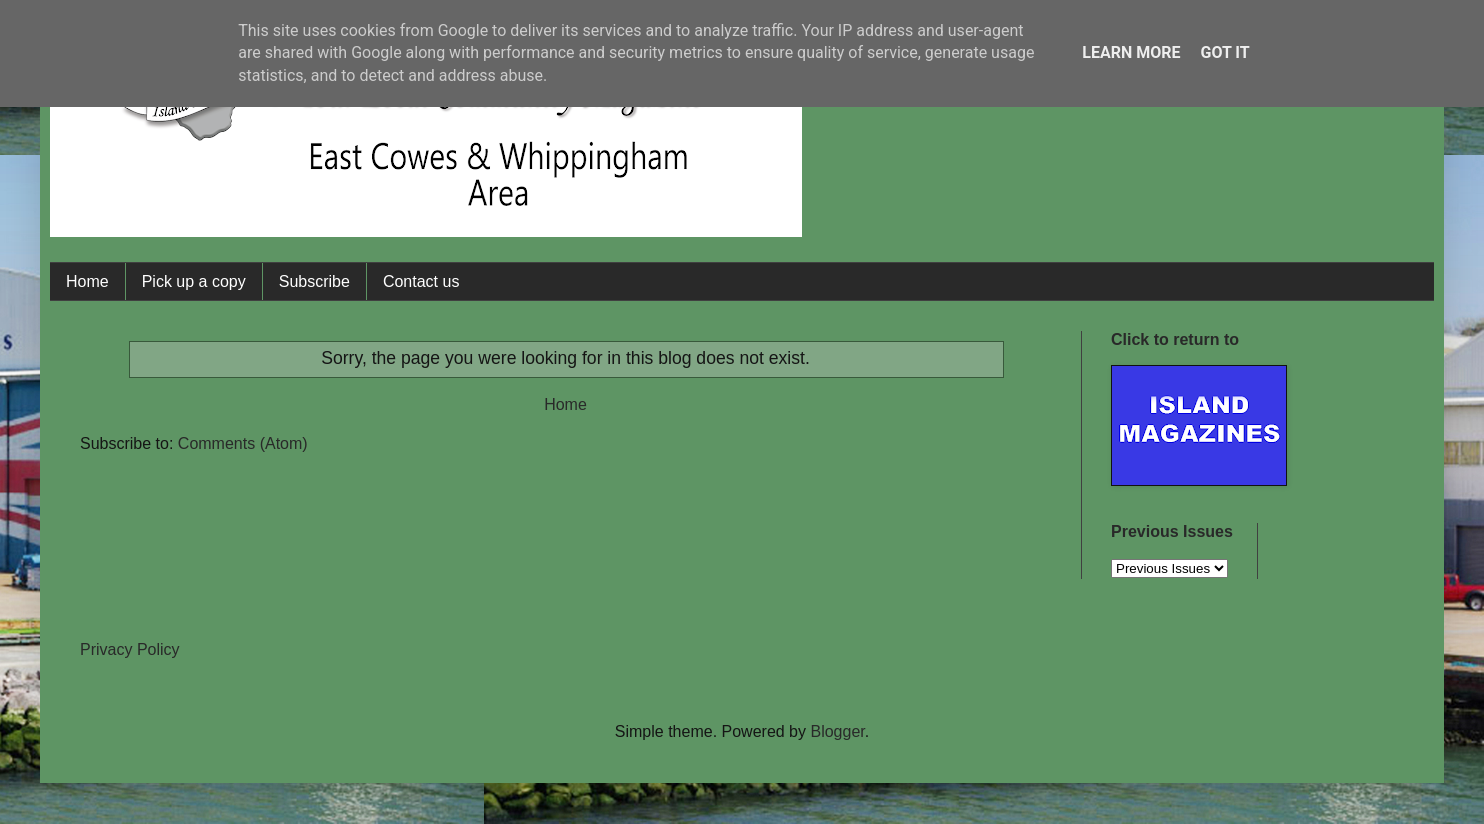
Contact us (421, 281)
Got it (1224, 52)
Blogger (837, 731)
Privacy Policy (130, 649)
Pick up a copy (194, 281)
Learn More (1131, 52)
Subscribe (314, 281)
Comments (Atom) (243, 443)
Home (87, 281)
